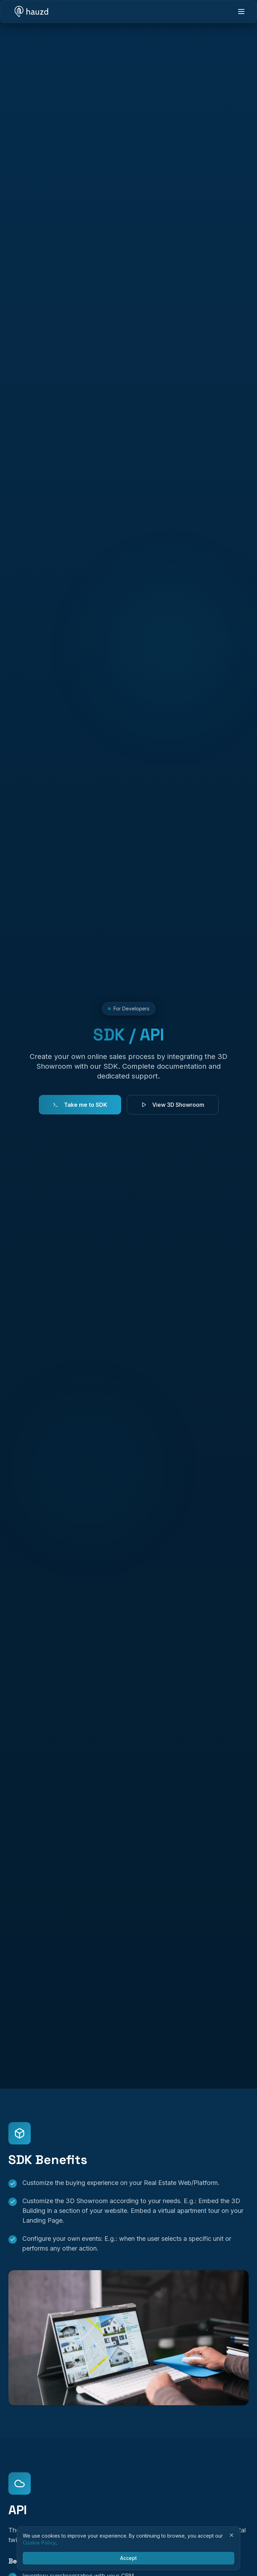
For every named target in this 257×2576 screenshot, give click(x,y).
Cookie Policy (39, 2543)
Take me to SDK (80, 1104)
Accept (128, 2558)
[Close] (231, 2535)
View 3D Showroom (172, 1104)
